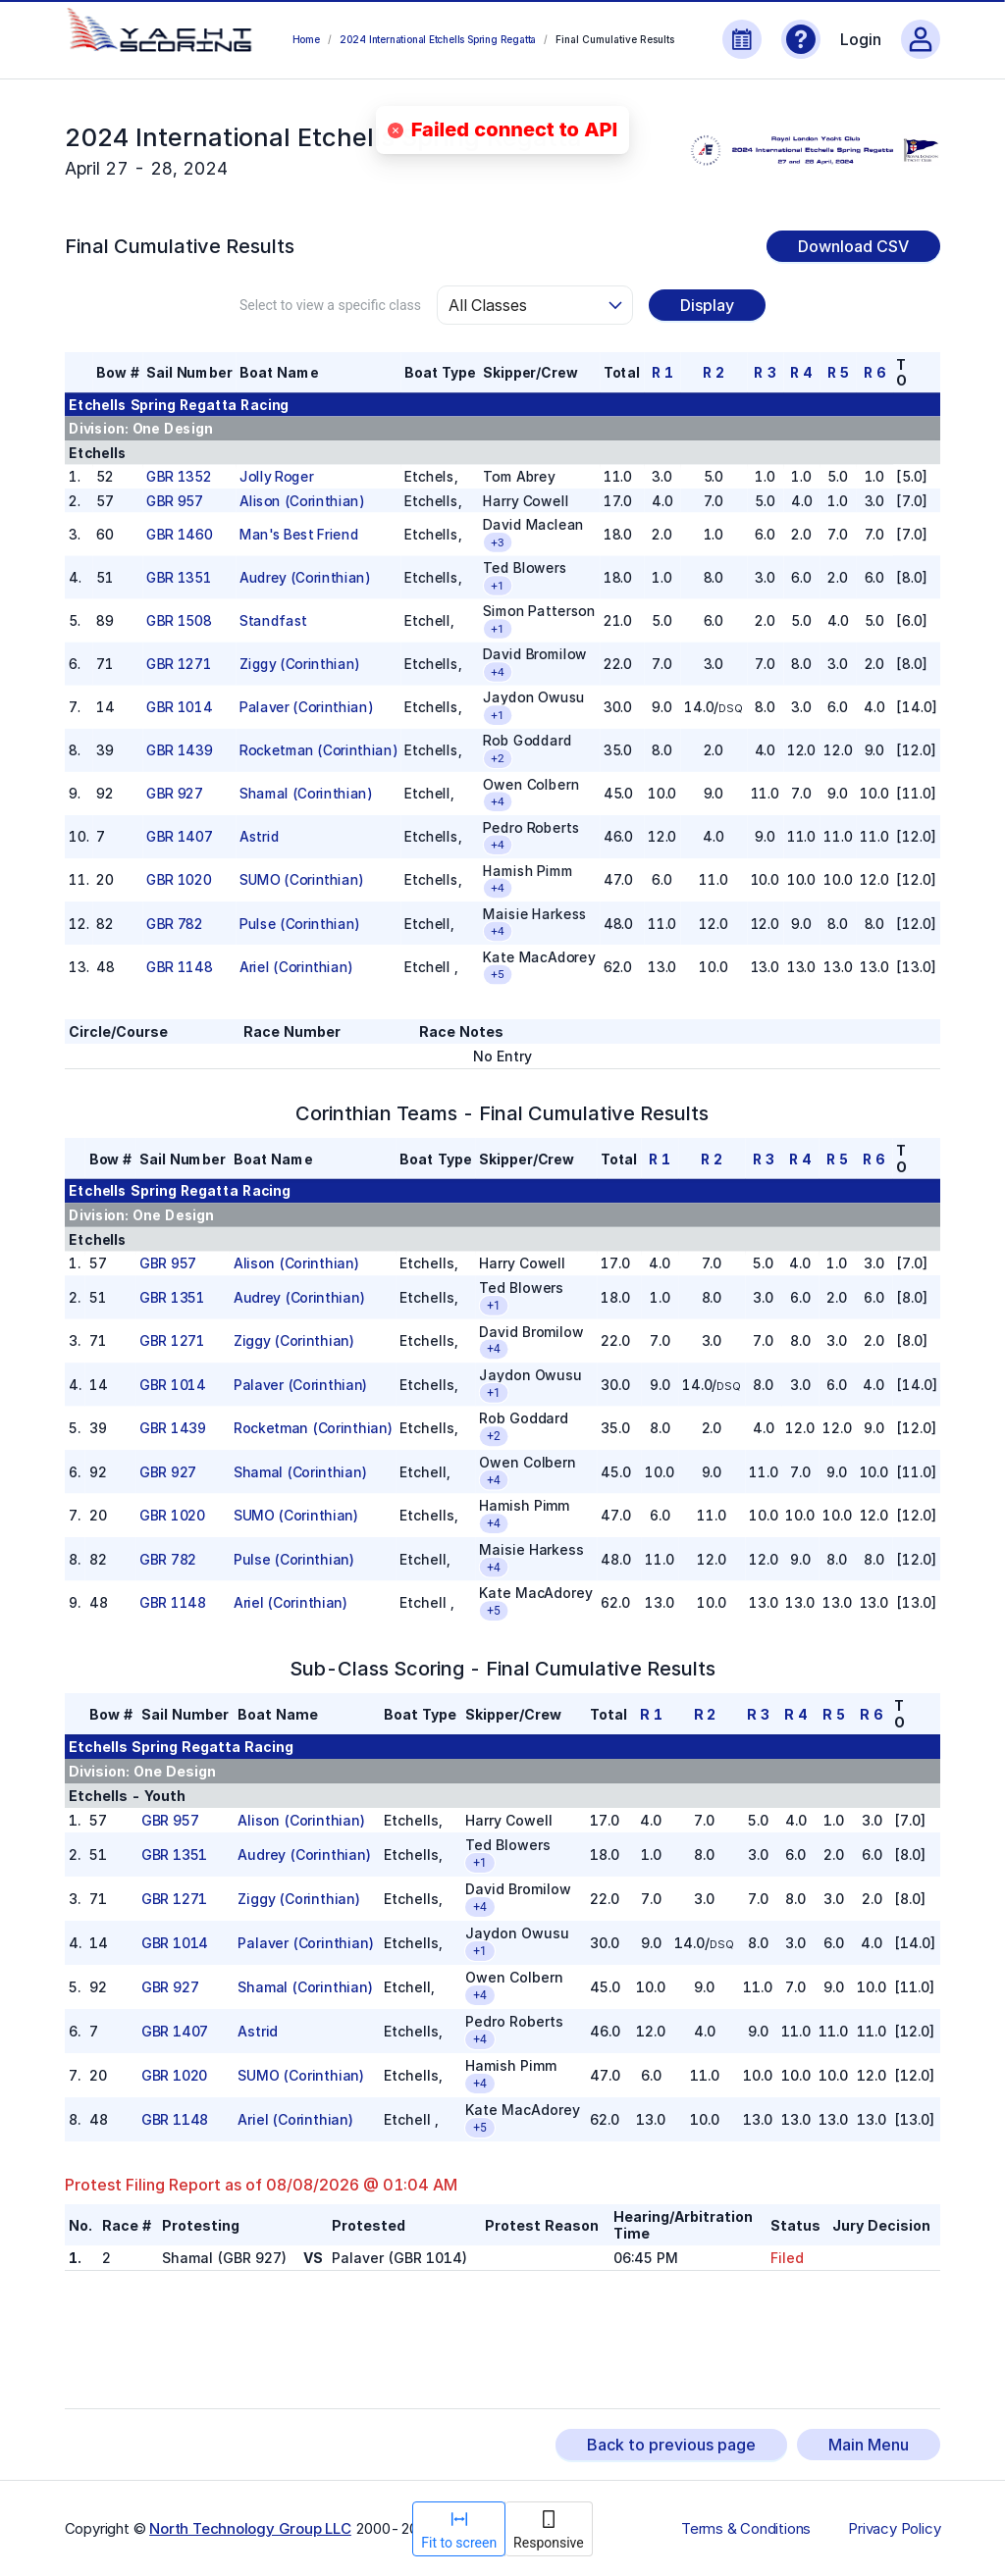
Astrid (259, 837)
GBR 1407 (179, 837)
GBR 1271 (178, 663)
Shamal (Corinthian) (305, 794)
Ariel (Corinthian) (295, 966)
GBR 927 (174, 794)
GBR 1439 (179, 751)
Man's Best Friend (298, 534)
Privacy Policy (894, 2529)
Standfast (273, 620)
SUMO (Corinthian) (301, 880)
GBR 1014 (179, 706)
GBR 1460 (179, 534)
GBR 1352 (178, 476)
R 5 (837, 372)
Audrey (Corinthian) (304, 577)
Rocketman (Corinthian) (318, 751)
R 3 (764, 372)
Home (306, 39)
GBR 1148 (179, 966)
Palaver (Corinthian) (305, 706)
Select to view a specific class (330, 305)
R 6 (874, 372)
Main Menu (868, 2444)
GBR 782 (174, 923)
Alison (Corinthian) (301, 500)
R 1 (661, 372)
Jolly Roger (276, 476)
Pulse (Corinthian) (299, 923)
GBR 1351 (178, 577)
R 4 (801, 372)
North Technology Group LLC (250, 2528)
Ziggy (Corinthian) (299, 663)
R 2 (713, 372)
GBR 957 (174, 500)
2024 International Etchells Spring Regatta (438, 39)
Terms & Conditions (746, 2529)
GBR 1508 (178, 620)
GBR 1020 (178, 880)
